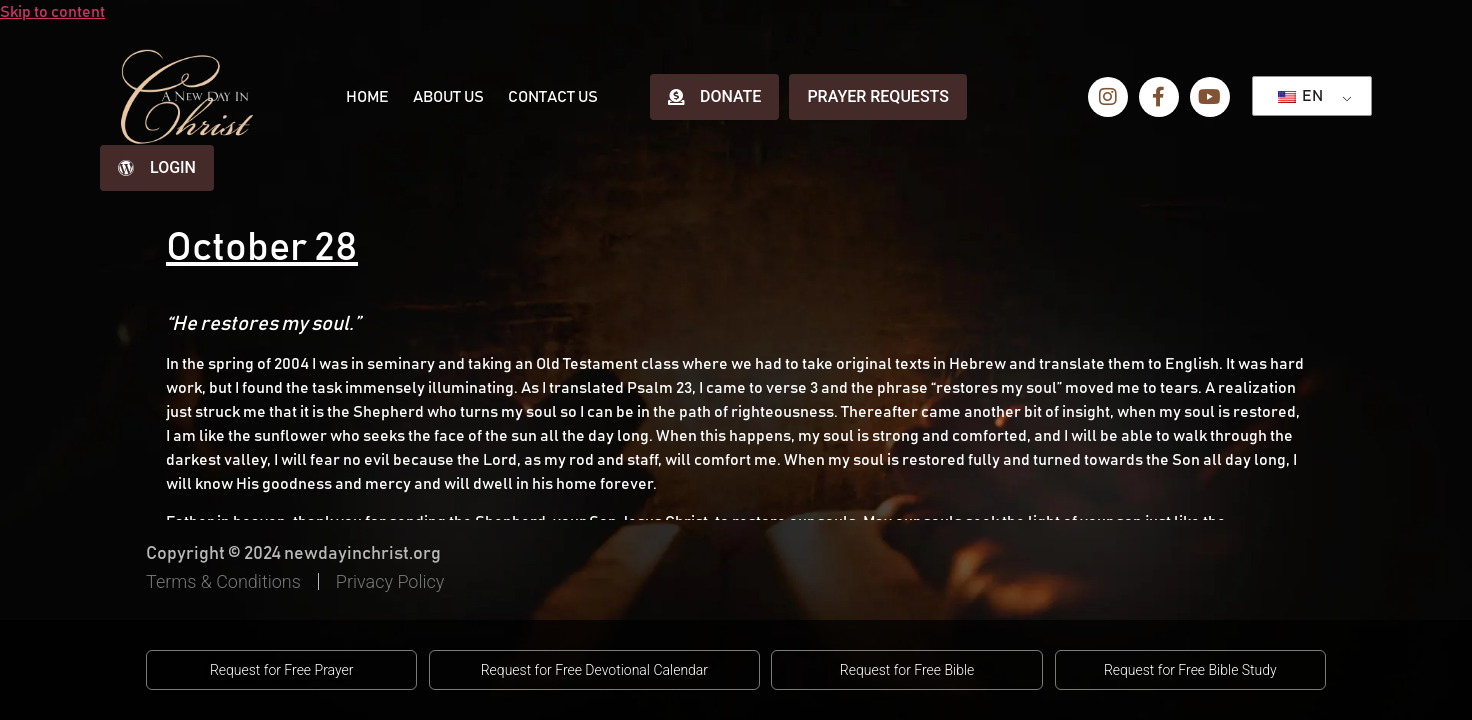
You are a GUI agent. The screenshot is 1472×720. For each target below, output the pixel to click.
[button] (281, 670)
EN (1300, 96)
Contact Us (553, 97)
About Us (448, 97)
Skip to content (52, 12)
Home (367, 97)
